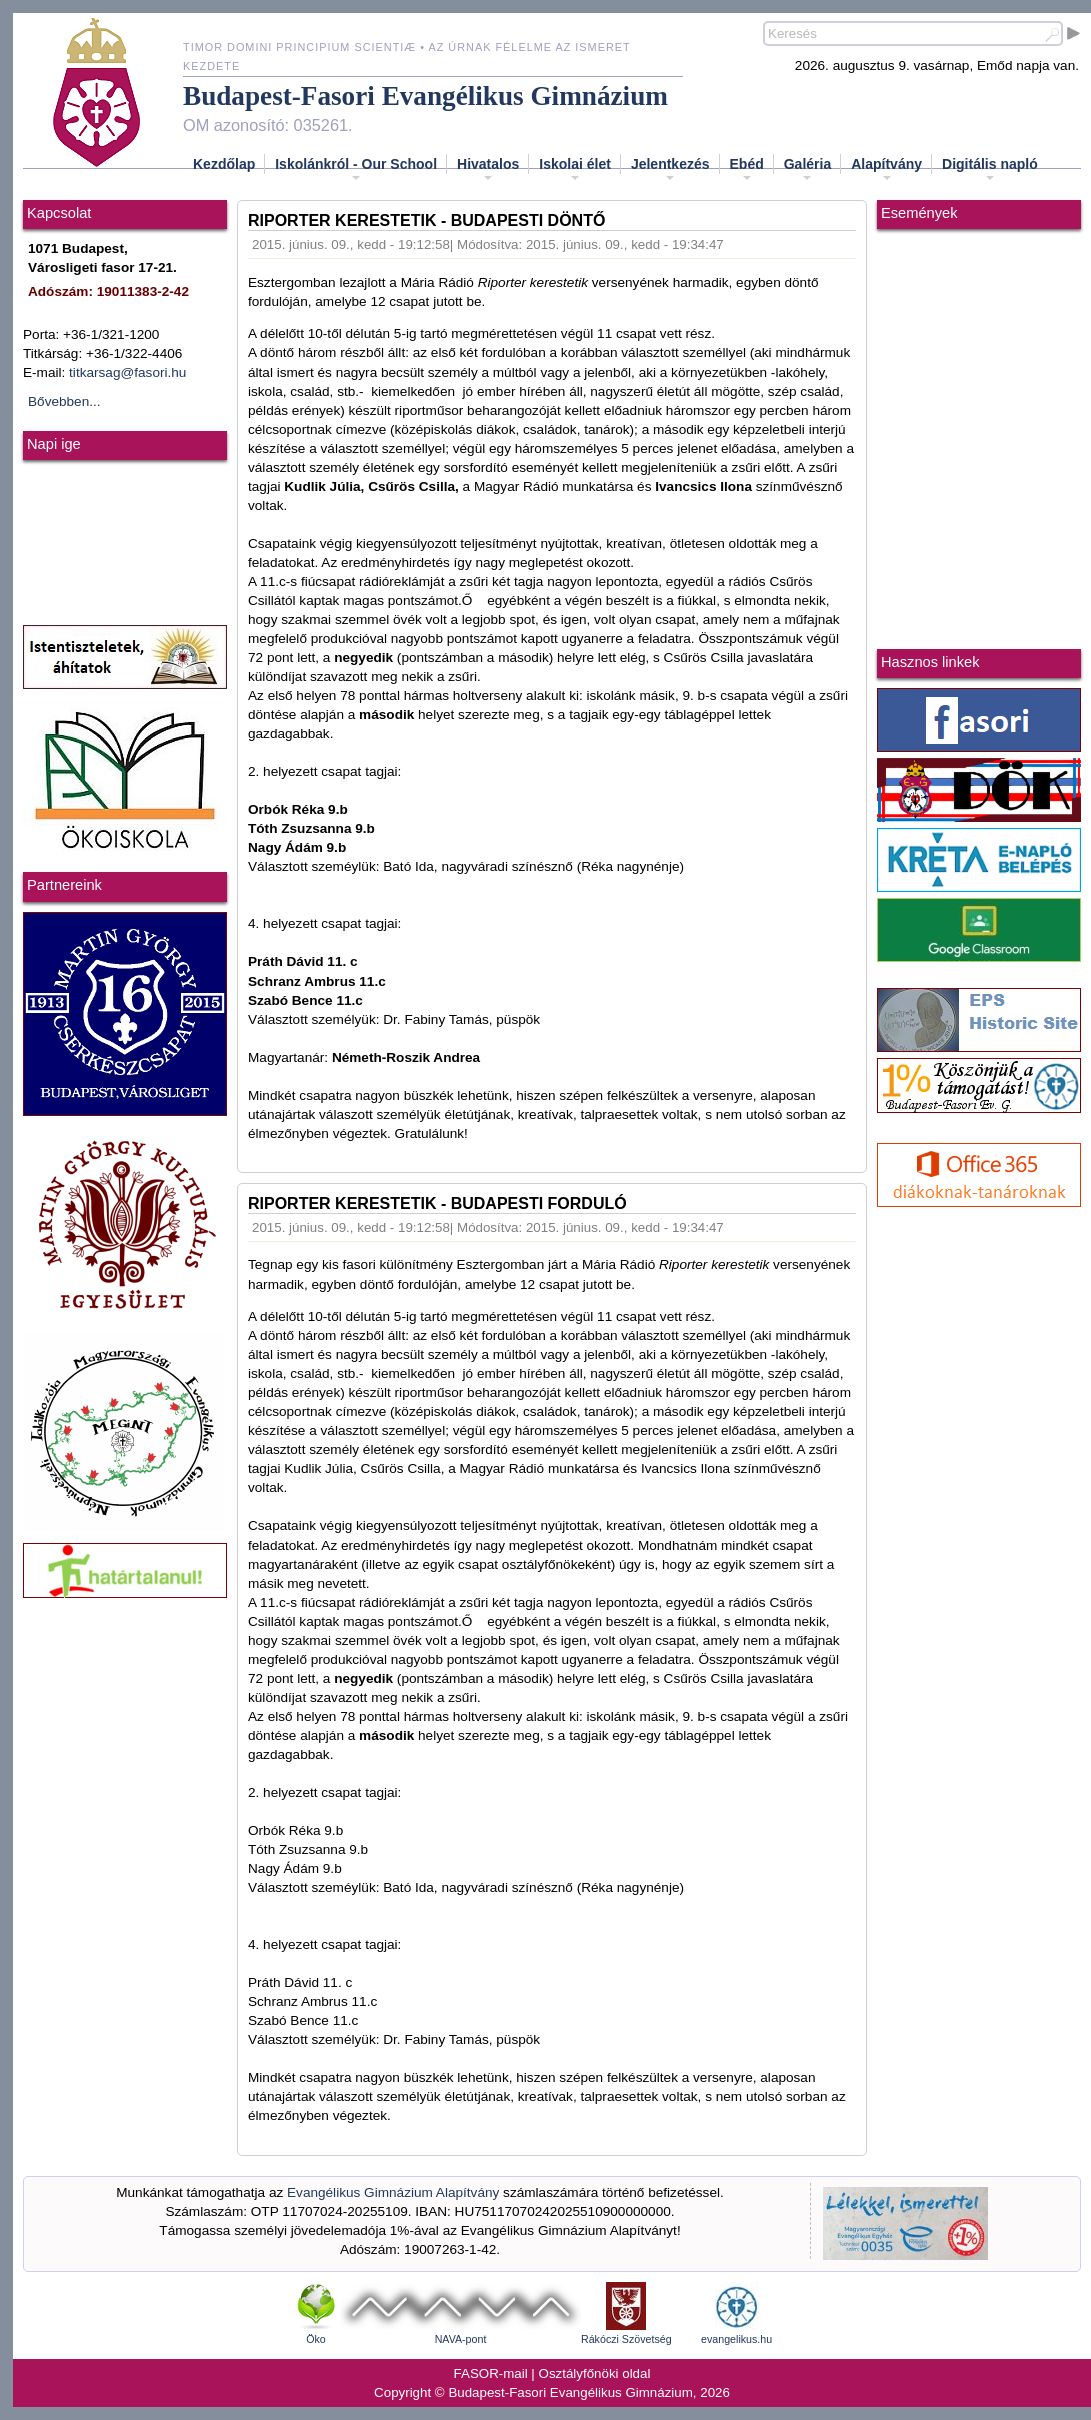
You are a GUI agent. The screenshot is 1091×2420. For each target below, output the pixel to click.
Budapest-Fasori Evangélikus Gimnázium (425, 96)
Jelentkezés (670, 170)
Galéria (807, 170)
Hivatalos (488, 170)
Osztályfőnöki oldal (595, 2373)
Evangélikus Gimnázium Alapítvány (393, 2192)
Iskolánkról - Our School (356, 170)
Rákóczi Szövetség (626, 2339)
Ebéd (747, 170)
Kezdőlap (224, 164)
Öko (316, 2339)
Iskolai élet (575, 170)
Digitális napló (990, 170)
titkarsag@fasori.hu (127, 372)
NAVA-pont (461, 2339)
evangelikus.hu (736, 2339)
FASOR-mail (491, 2373)
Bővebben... (64, 401)
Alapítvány (886, 170)
